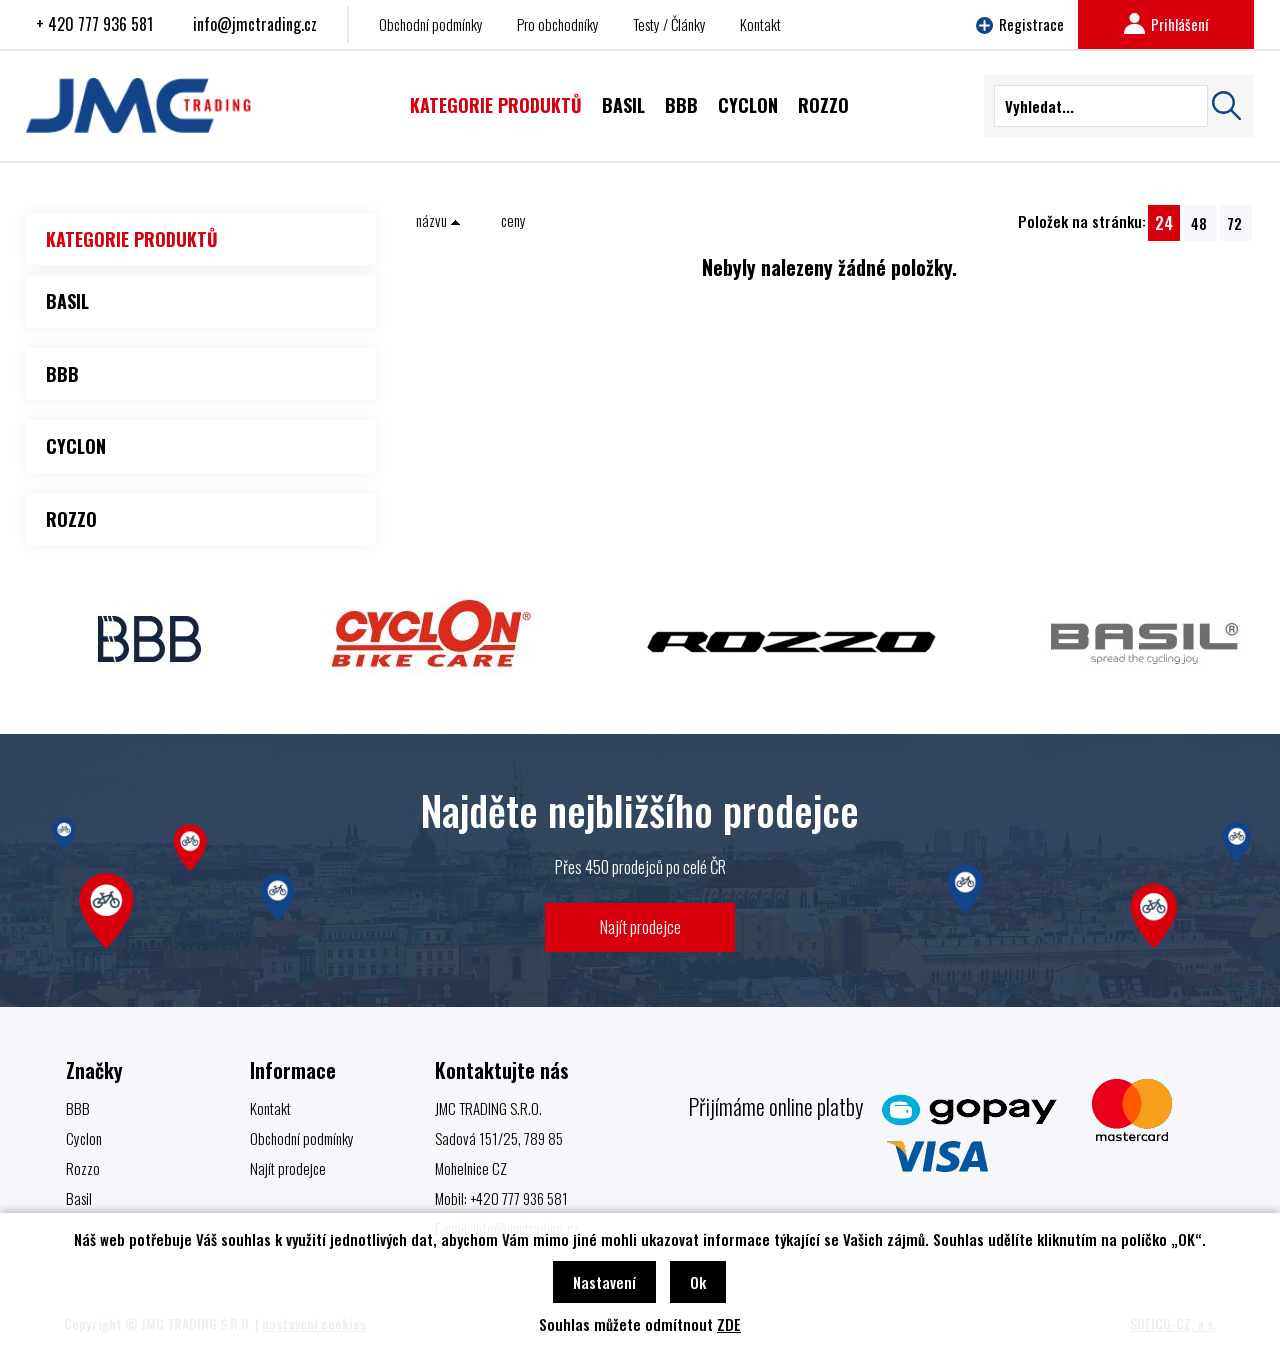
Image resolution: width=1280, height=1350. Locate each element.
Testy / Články (669, 24)
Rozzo (83, 1168)
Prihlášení (1166, 24)
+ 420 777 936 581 (94, 24)
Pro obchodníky (558, 24)
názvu (438, 220)
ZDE (729, 1324)
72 (1234, 223)
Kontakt (760, 24)
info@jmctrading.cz (255, 24)
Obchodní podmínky (431, 24)
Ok (698, 1282)
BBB (78, 1108)
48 (1199, 223)
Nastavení (604, 1282)
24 (1164, 222)
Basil (79, 1198)
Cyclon (84, 1138)
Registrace (1020, 24)
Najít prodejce (640, 926)
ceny (513, 220)
